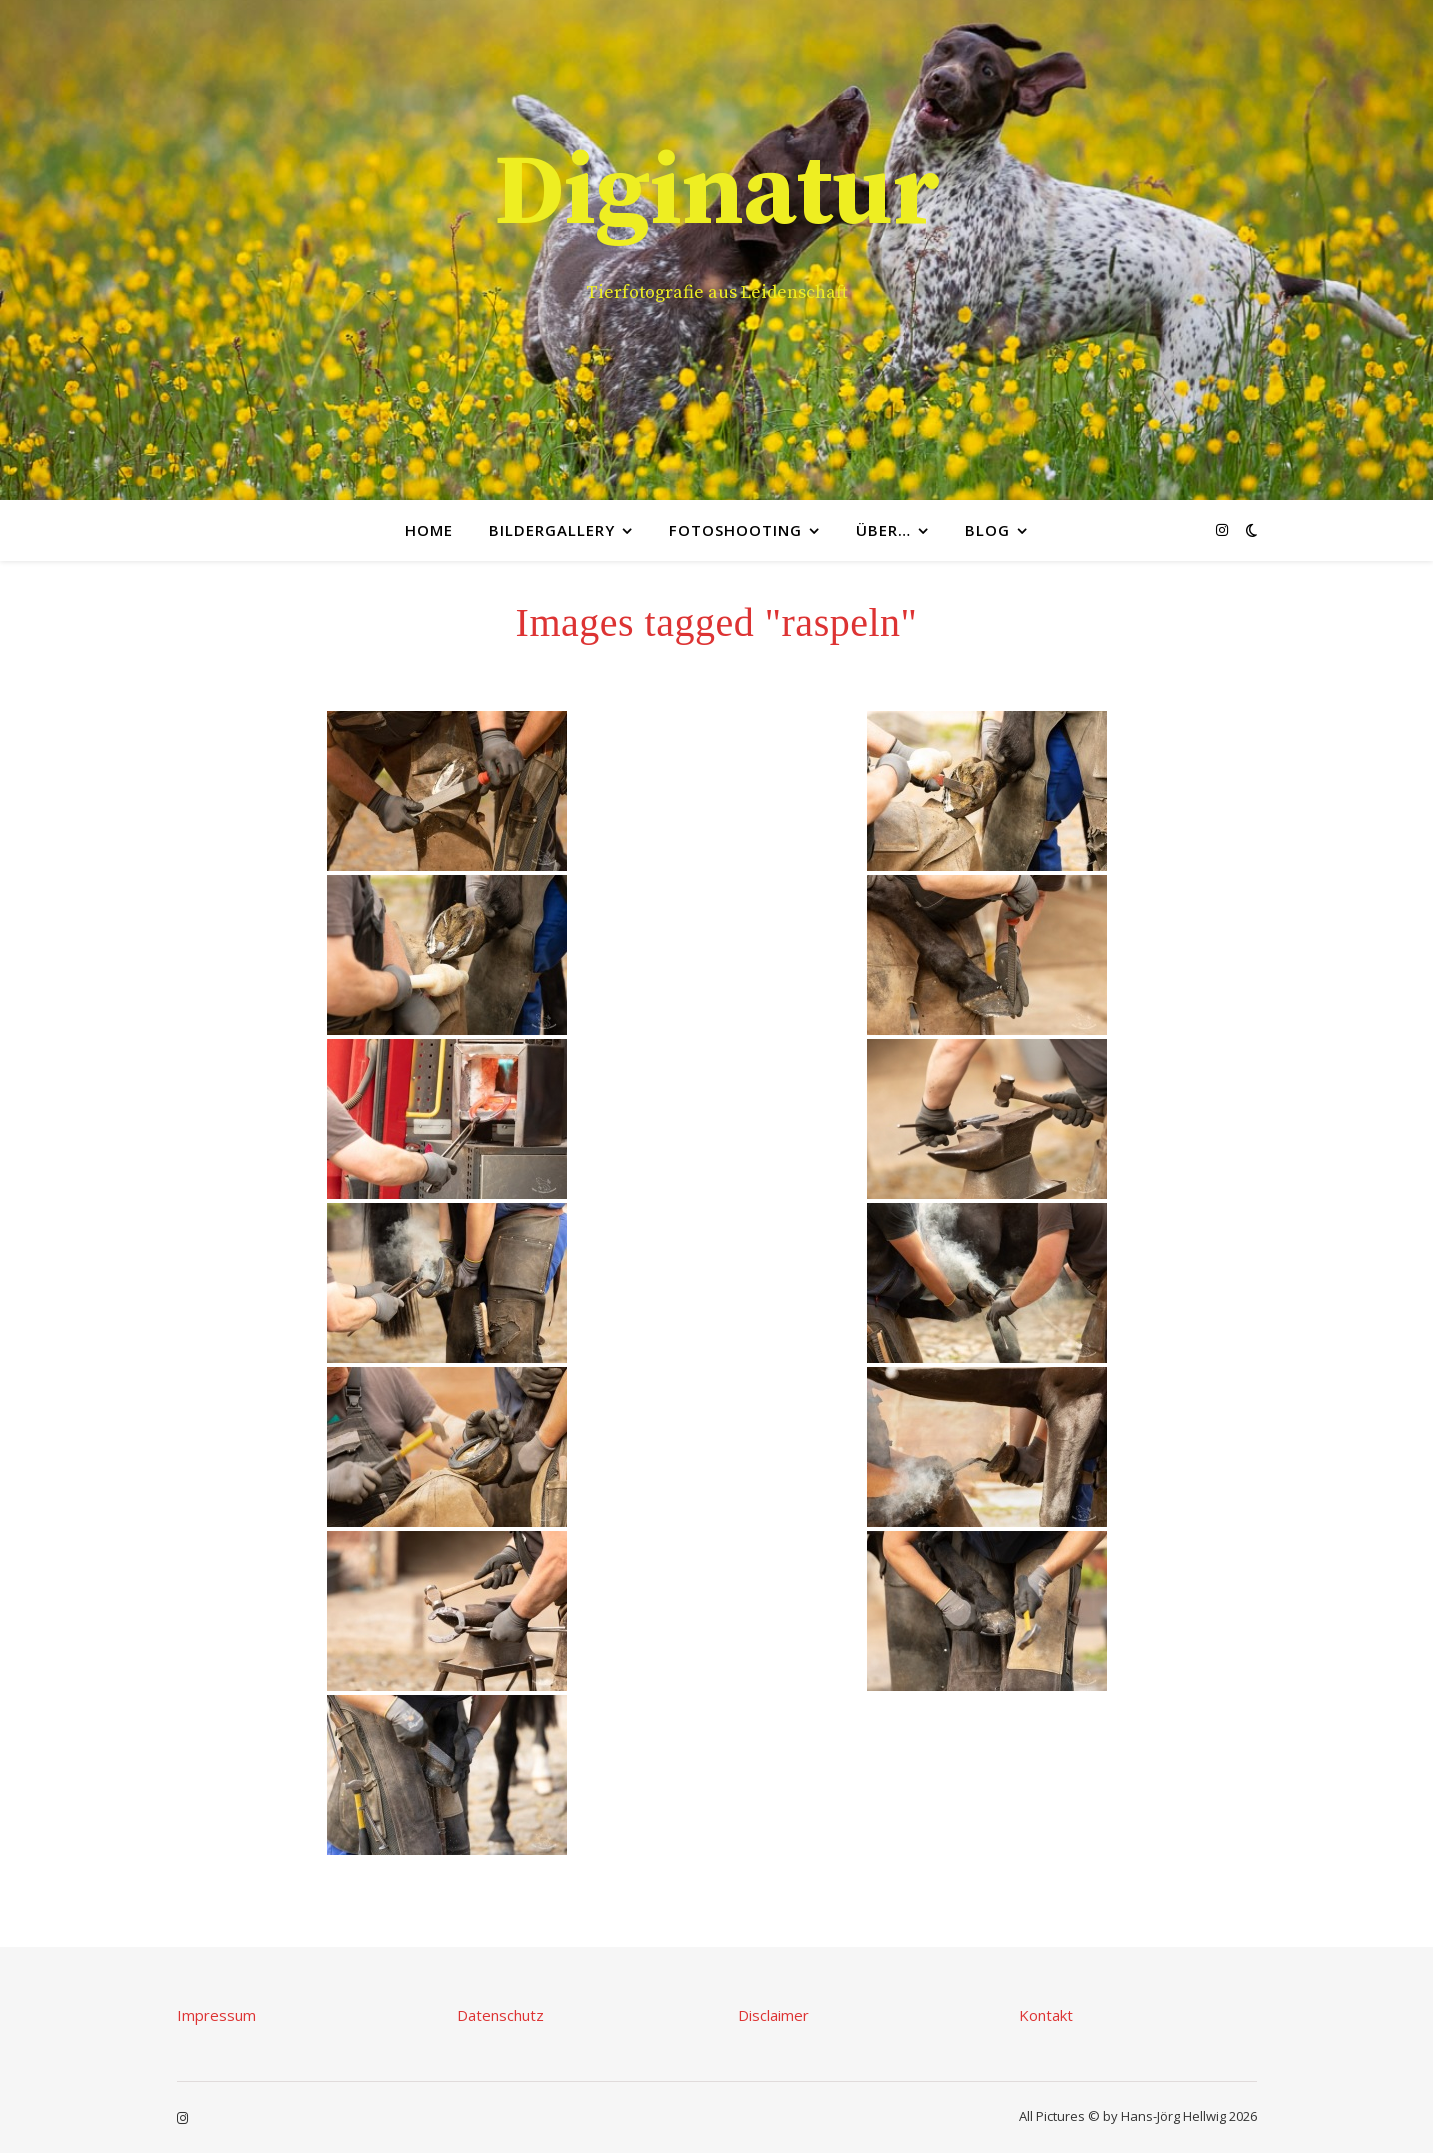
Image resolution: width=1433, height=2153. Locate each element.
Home (429, 530)
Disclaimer (773, 2015)
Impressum (216, 2015)
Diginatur (717, 194)
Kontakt (1046, 2015)
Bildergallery (552, 530)
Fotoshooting (735, 530)
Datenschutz (500, 2015)
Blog (987, 530)
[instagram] (1222, 529)
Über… (883, 530)
